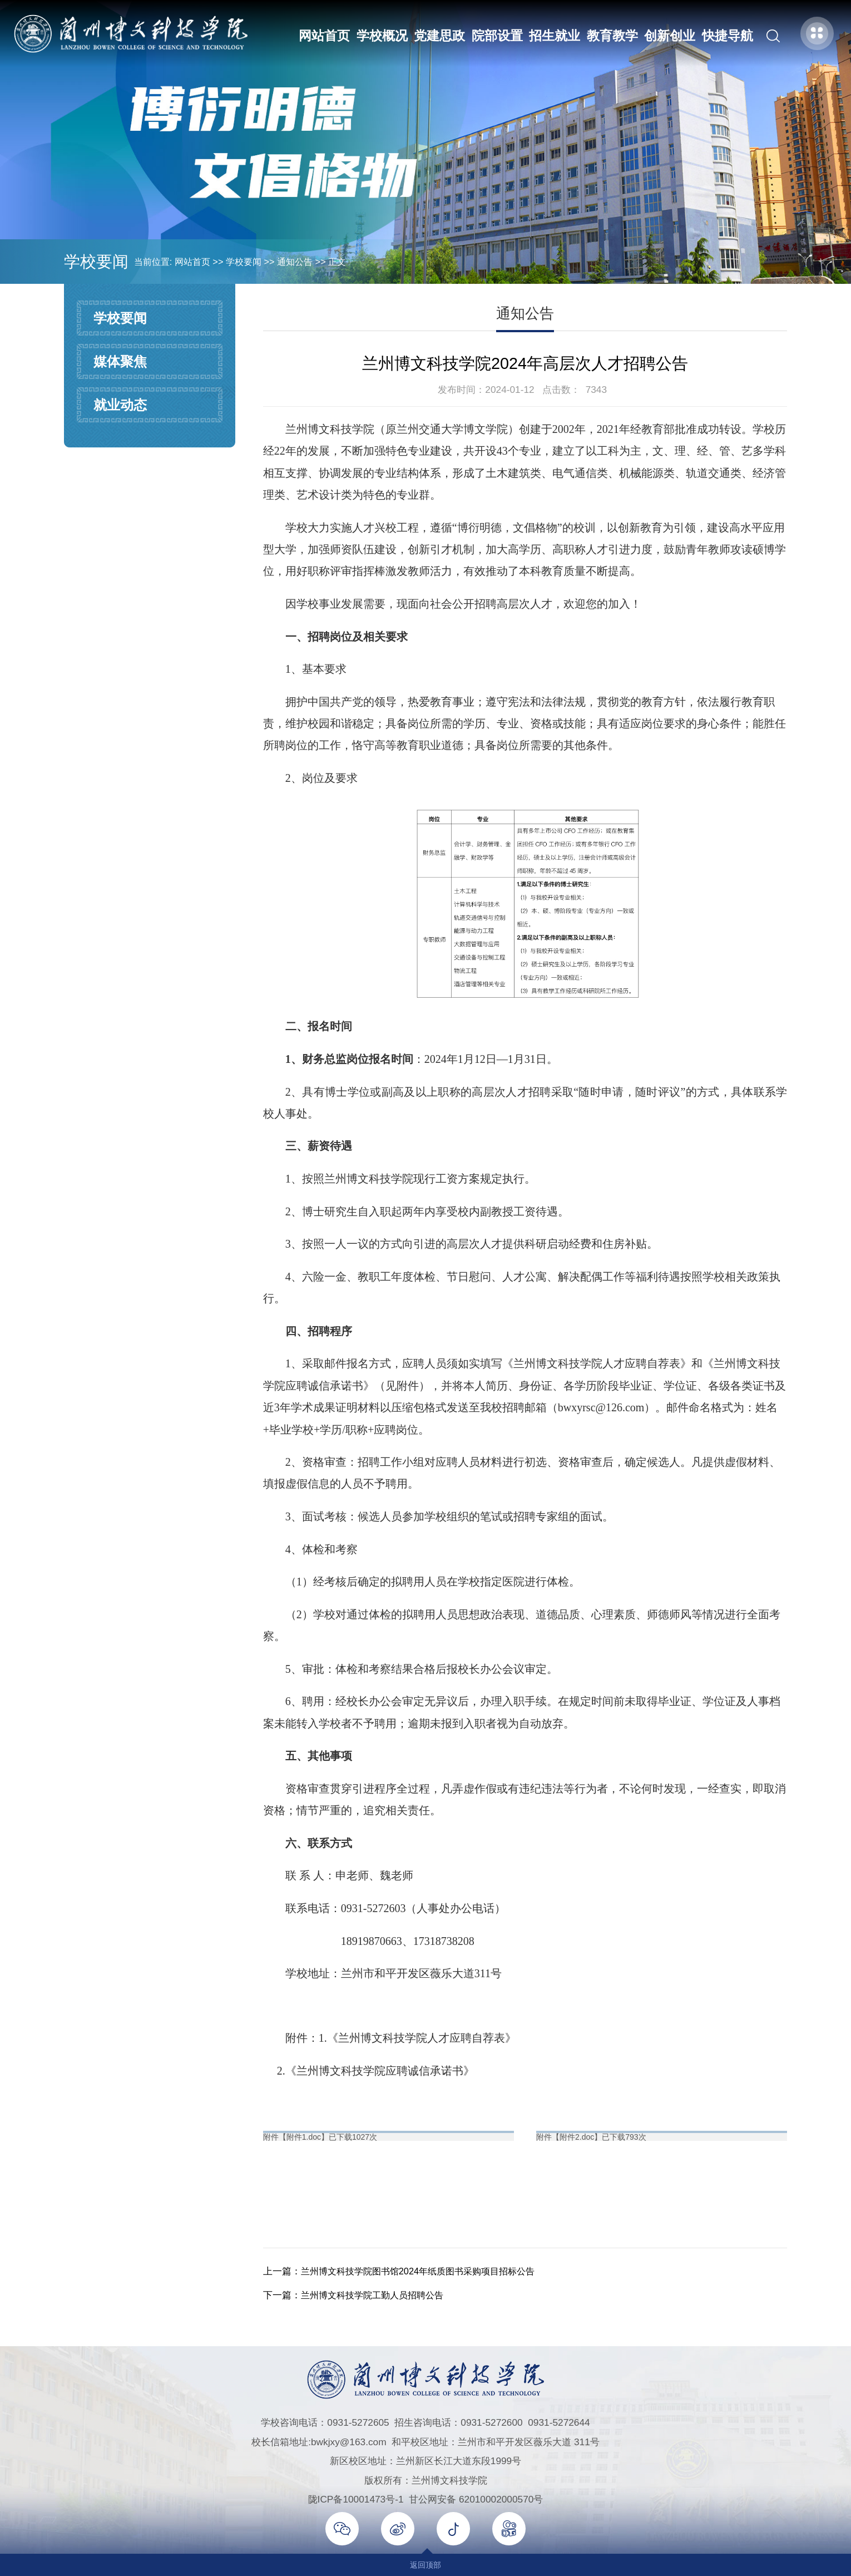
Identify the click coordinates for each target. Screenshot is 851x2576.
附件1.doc (303, 2136)
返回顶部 (425, 2564)
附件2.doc (577, 2136)
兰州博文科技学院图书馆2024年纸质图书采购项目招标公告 (425, 2271)
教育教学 (611, 35)
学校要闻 (243, 262)
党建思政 (438, 35)
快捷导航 (726, 35)
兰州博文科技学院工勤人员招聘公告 (376, 2295)
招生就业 (554, 35)
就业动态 (120, 404)
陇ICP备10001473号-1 (356, 2499)
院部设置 (496, 35)
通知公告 (295, 262)
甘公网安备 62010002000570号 (476, 2499)
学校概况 (381, 35)
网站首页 (323, 35)
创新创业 (669, 35)
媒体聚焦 (120, 361)
